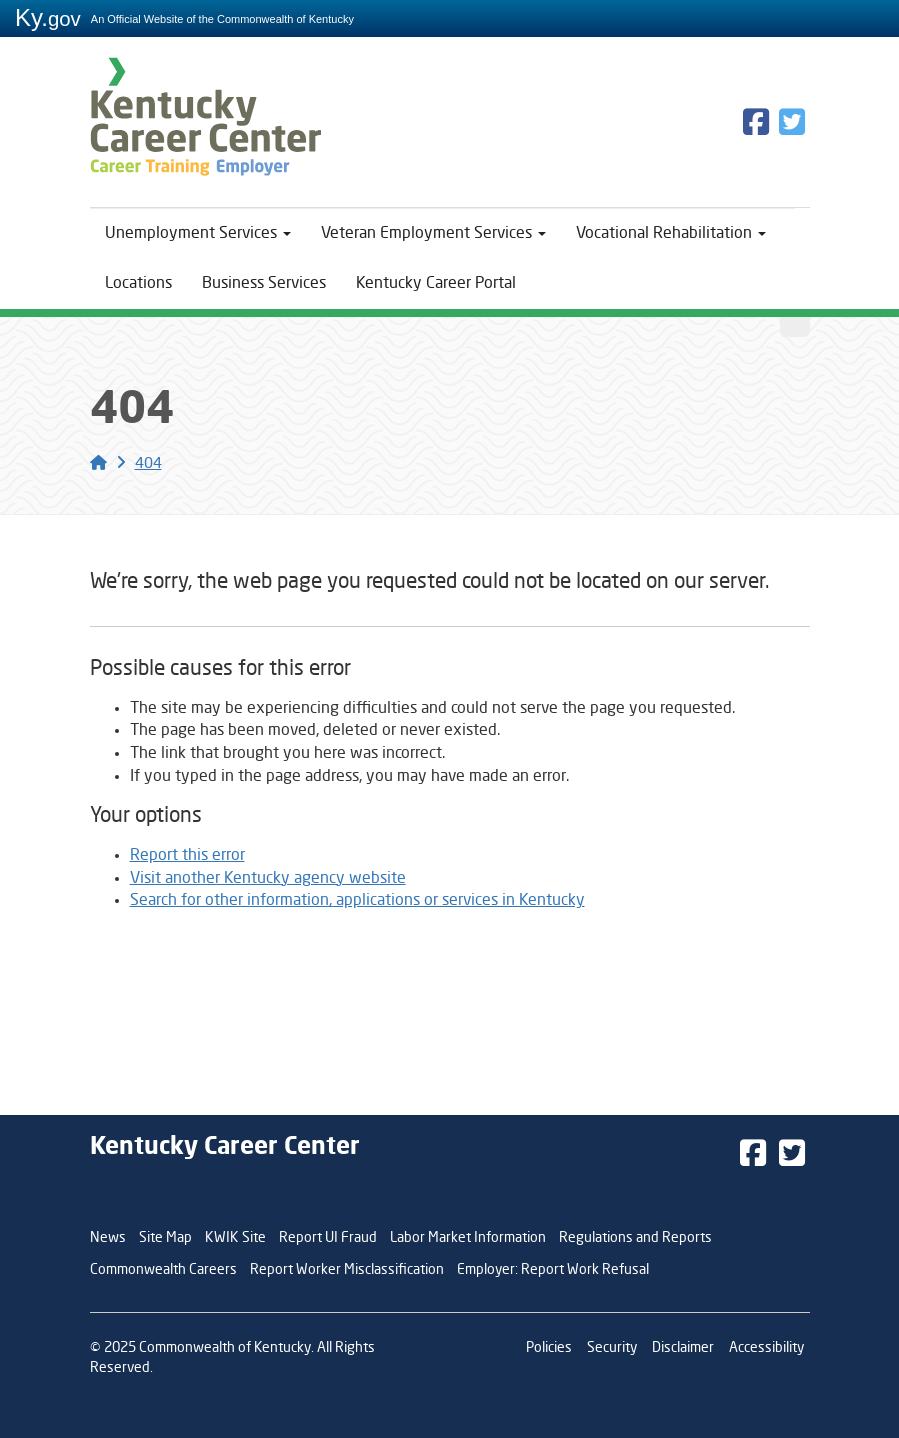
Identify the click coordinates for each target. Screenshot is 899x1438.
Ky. (48, 17)
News (108, 1238)
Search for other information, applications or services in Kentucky (357, 901)
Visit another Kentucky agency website (268, 879)
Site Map (165, 1238)
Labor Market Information (468, 1238)
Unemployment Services (198, 234)
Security (612, 1348)
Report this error (187, 856)
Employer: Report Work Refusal (553, 1270)
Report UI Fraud (328, 1238)
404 (148, 464)
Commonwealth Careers (163, 1270)
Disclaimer (683, 1348)
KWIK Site (235, 1238)
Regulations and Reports (635, 1238)
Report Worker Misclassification (347, 1270)
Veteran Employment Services (433, 234)
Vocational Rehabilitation (671, 234)
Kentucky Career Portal (436, 284)
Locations (138, 284)
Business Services (264, 284)
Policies (549, 1348)
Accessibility (766, 1348)
